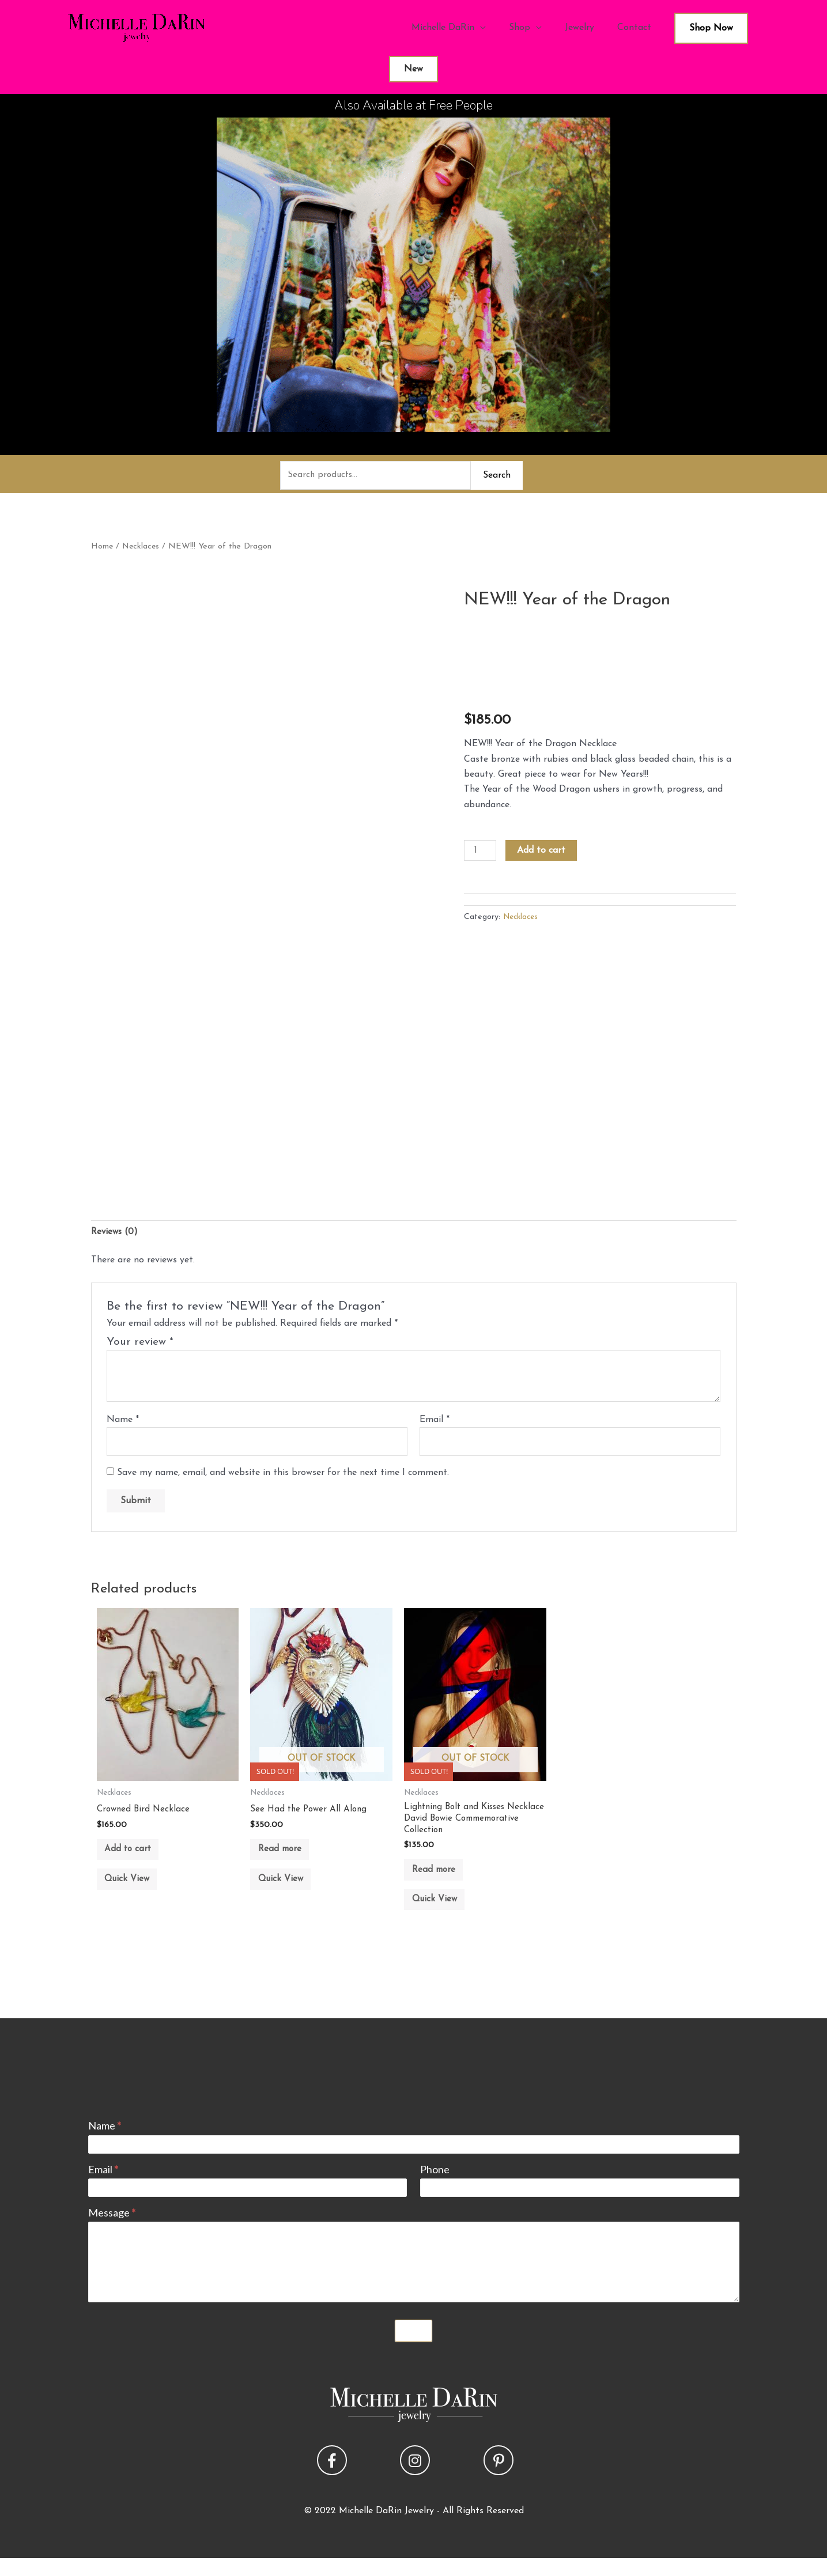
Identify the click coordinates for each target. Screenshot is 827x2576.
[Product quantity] (480, 853)
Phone (435, 2186)
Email (435, 1422)
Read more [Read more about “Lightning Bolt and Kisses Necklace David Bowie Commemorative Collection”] (440, 1879)
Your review (140, 1345)
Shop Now (711, 28)
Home (102, 547)
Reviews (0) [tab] (115, 1234)
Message (111, 2230)
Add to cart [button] (135, 1857)
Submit (413, 2348)
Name (123, 1422)
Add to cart (543, 852)
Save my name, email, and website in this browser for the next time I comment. (283, 1476)
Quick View (134, 1892)
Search (497, 476)
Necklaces (142, 547)
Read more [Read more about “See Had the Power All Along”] (286, 1857)
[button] (332, 2478)
